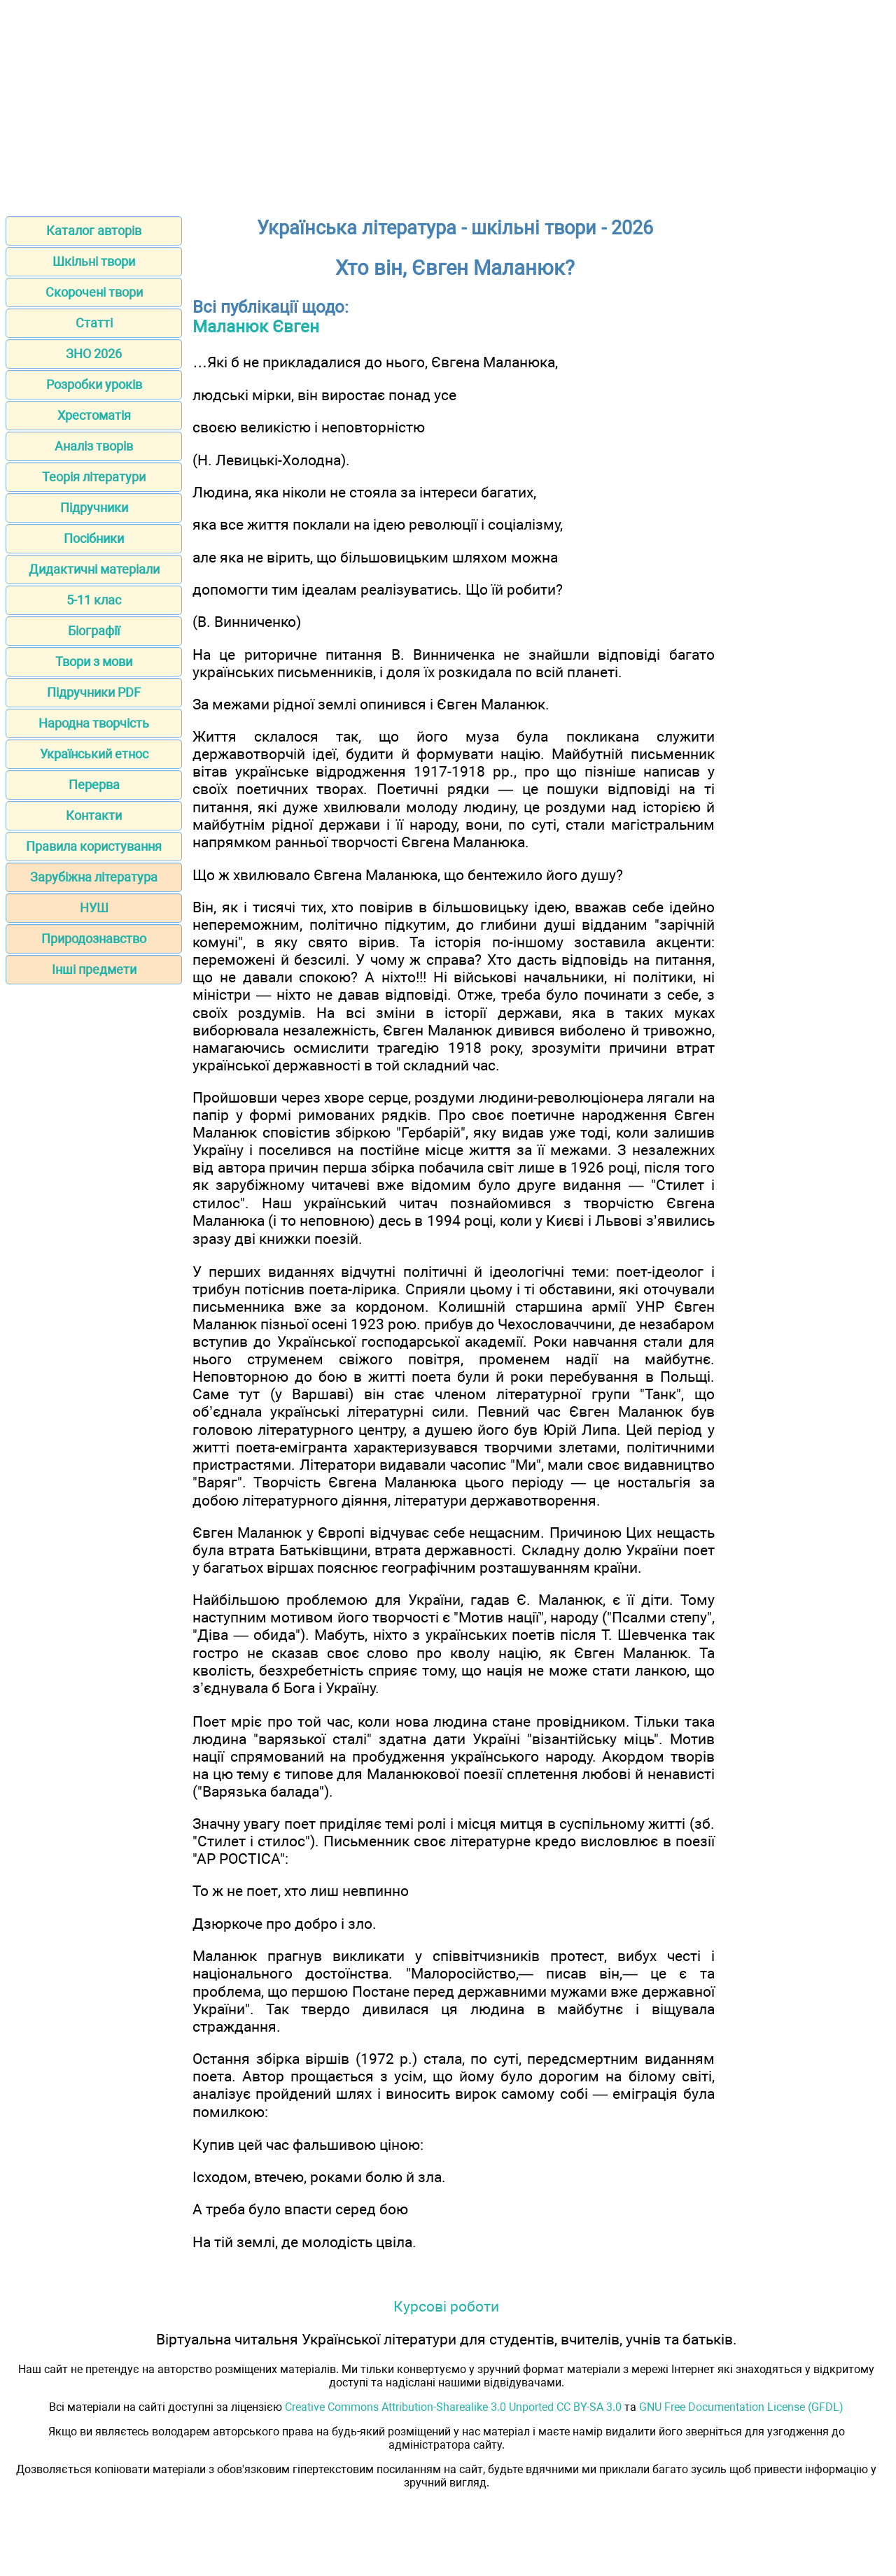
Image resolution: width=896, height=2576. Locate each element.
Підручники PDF (94, 692)
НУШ (94, 907)
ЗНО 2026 (94, 353)
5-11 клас (93, 600)
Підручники (94, 507)
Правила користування (94, 846)
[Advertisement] (448, 103)
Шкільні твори (93, 261)
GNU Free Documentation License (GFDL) (741, 2407)
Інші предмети (94, 969)
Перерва (94, 784)
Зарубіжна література (94, 877)
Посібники (94, 538)
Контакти (94, 815)
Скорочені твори (94, 292)
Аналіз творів (94, 446)
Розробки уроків (94, 384)
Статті (94, 323)
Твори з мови (93, 661)
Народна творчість (93, 723)
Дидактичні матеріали (94, 569)
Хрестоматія (94, 415)
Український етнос (94, 753)
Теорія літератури (94, 476)
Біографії (94, 630)
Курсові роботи (446, 2306)
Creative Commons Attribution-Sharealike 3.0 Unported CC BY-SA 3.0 (453, 2407)
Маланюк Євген (255, 327)
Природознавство (93, 938)
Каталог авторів (93, 230)
